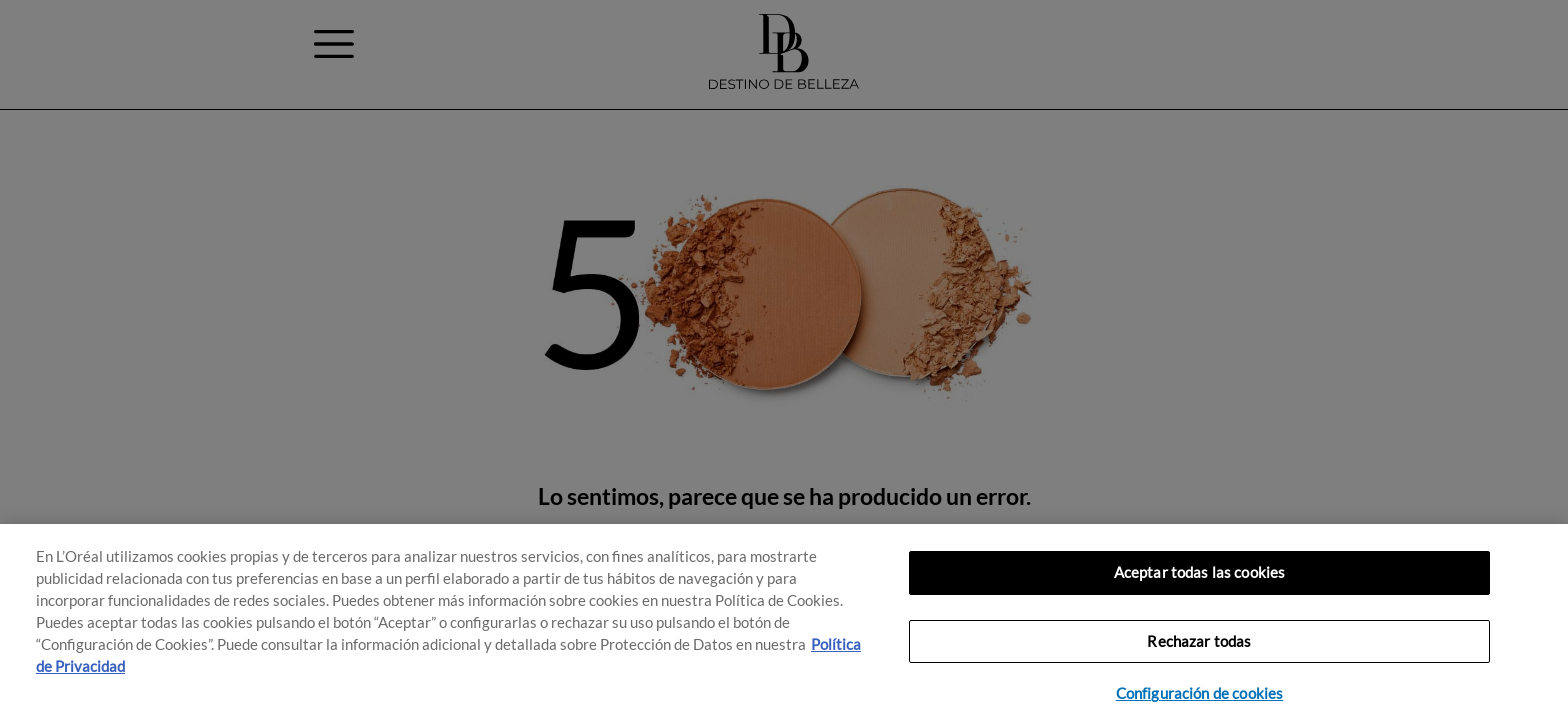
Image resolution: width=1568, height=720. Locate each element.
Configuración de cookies (1200, 693)
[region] (784, 622)
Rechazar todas (1199, 641)
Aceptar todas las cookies (1200, 572)
